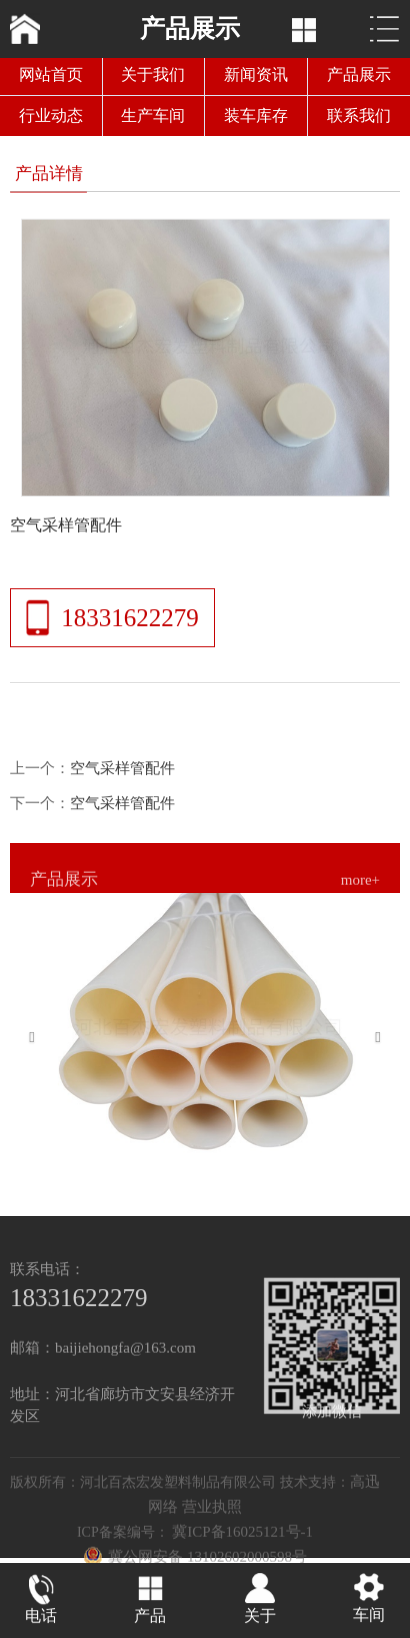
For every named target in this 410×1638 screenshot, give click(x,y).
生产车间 (153, 115)
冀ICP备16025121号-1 (242, 1546)
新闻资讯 (256, 74)
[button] (39, 1039)
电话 (41, 1617)
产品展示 (359, 74)
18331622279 (130, 621)
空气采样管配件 (122, 778)
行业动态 (51, 115)
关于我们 (153, 74)
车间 (369, 1616)
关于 (260, 1617)
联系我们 (359, 115)
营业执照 (212, 1521)
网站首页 (51, 74)
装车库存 (256, 115)
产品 (150, 1617)
